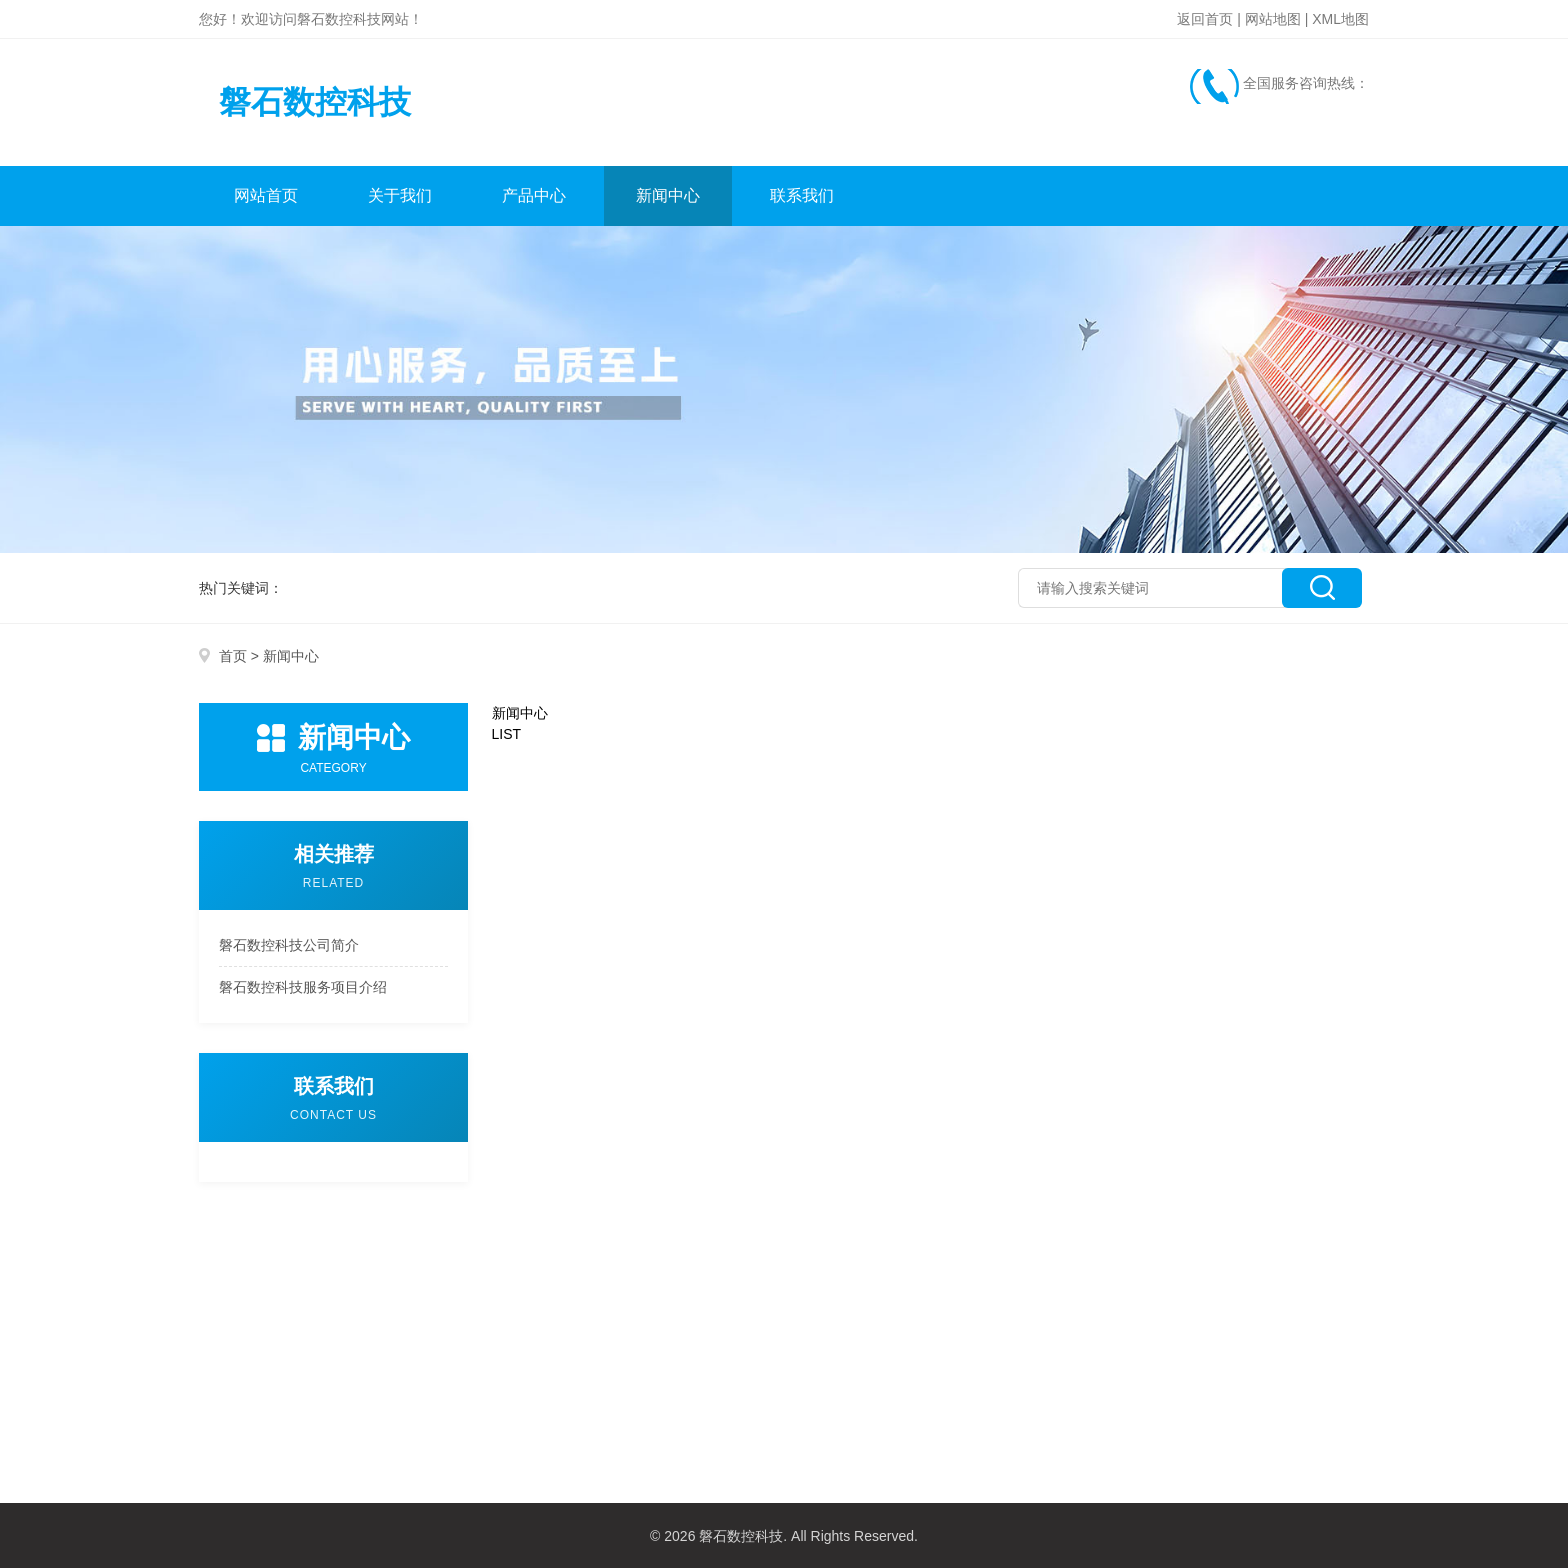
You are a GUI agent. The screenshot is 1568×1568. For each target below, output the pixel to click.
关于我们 (400, 195)
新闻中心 (668, 195)
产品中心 (534, 195)
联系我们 (802, 195)
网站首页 (266, 195)
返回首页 (1205, 19)
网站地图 (1273, 19)
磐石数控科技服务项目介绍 (303, 987)
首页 (233, 656)
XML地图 (1340, 19)
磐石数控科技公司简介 (289, 945)
